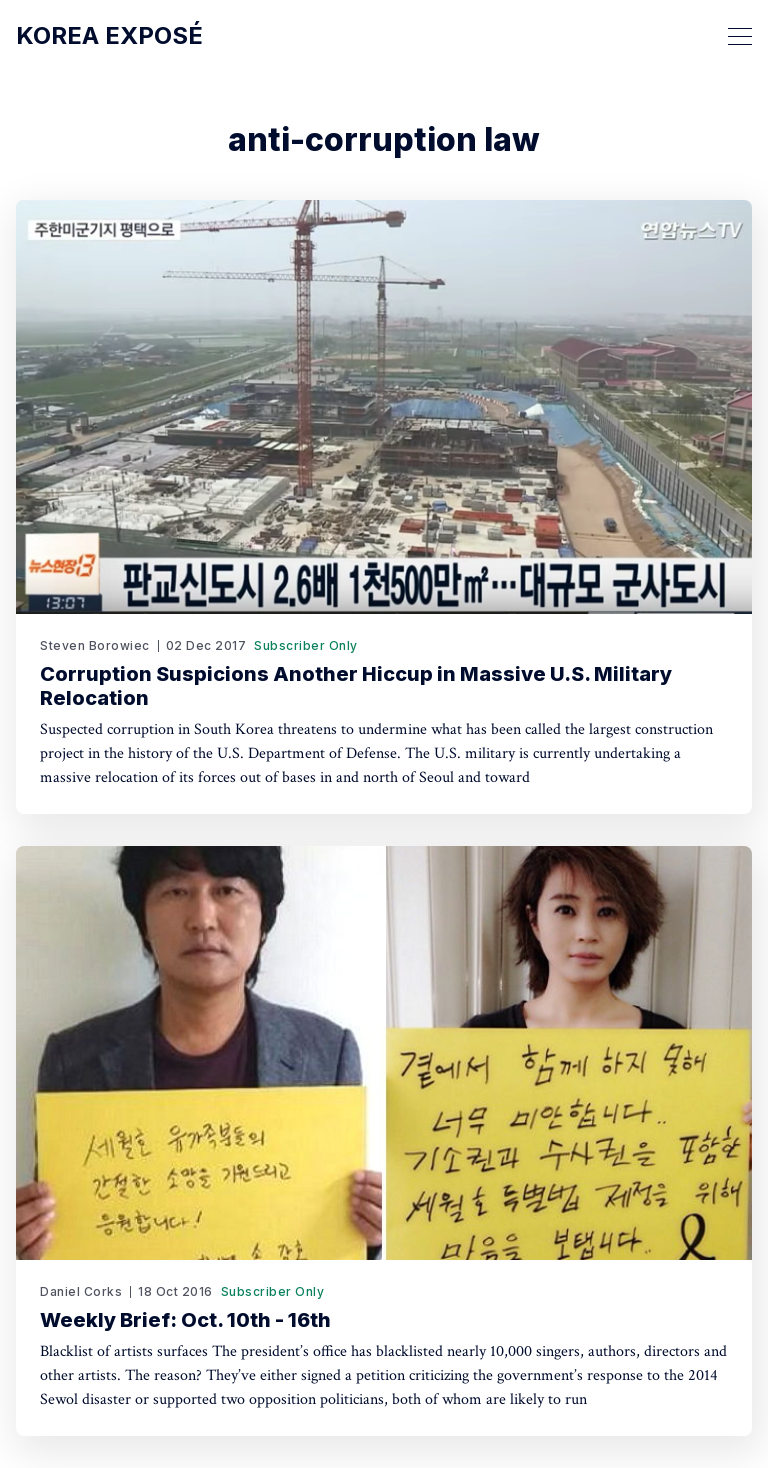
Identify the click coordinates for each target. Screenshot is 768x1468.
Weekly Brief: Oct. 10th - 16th (185, 1320)
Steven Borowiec (95, 645)
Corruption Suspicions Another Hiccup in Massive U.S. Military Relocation (356, 686)
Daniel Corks (81, 1291)
